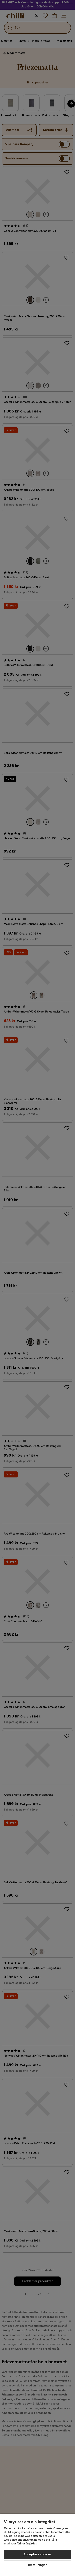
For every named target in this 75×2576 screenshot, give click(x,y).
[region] (37, 2545)
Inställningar (37, 2565)
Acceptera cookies (37, 2554)
